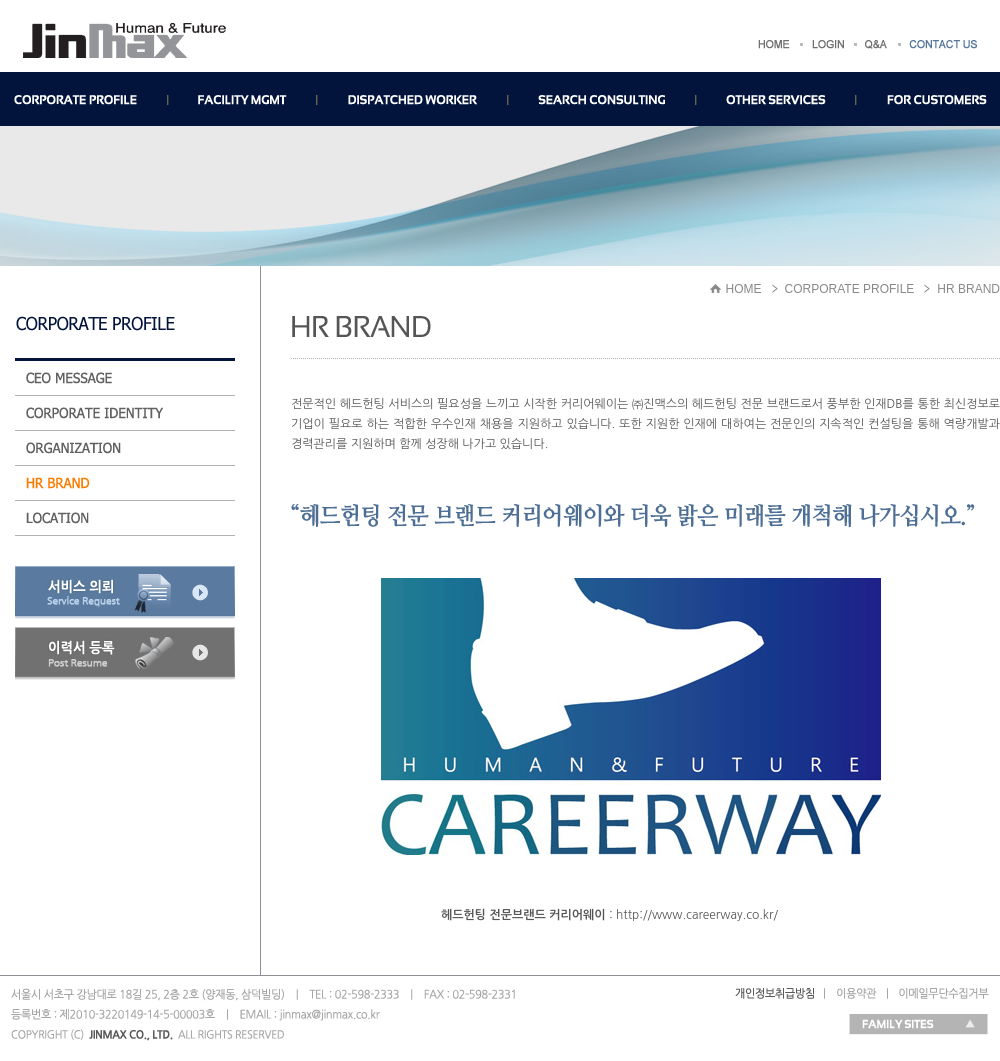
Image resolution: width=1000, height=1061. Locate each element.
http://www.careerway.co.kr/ (697, 915)
